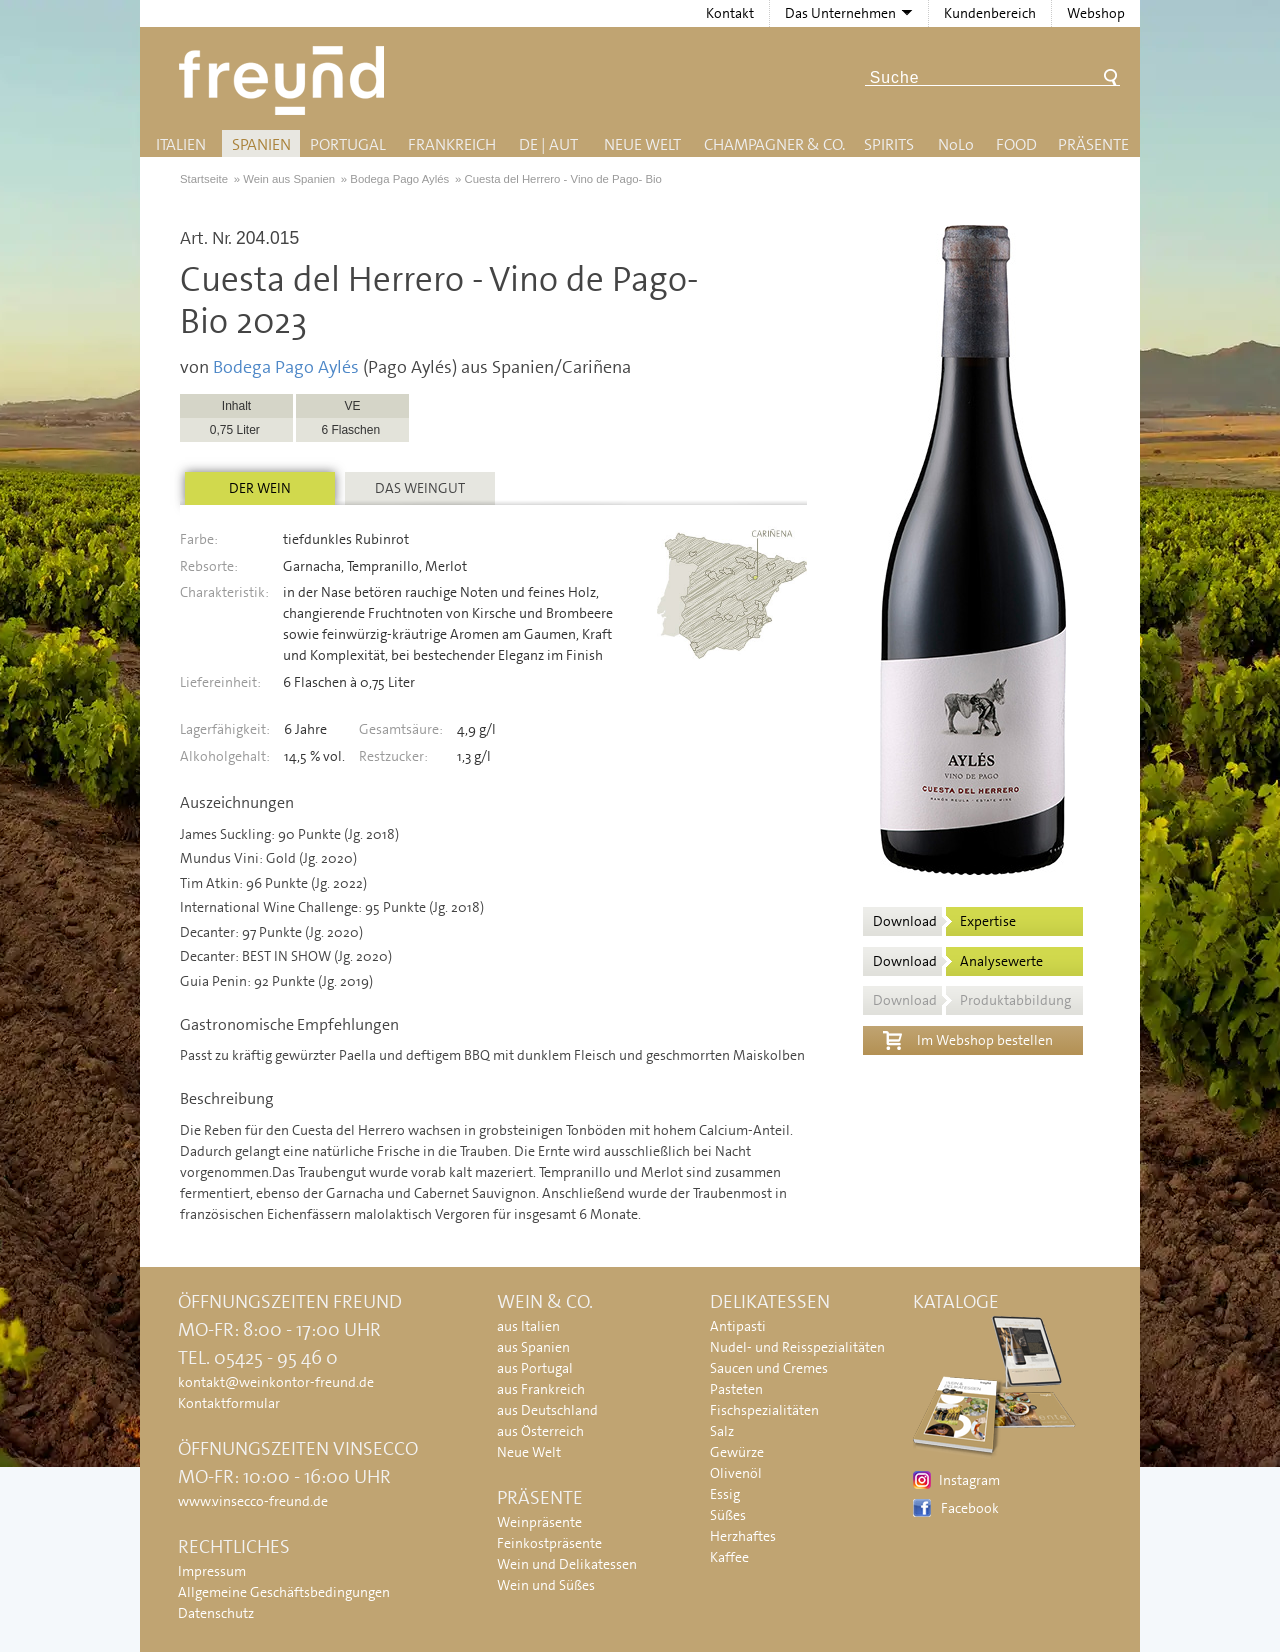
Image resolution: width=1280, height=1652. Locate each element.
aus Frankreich (541, 1389)
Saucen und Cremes (769, 1368)
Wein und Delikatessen (567, 1564)
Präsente (1093, 144)
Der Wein (260, 488)
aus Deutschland (547, 1410)
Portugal (348, 144)
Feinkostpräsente (549, 1543)
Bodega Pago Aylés (286, 367)
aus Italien (528, 1326)
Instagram (969, 1480)
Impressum (212, 1571)
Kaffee (729, 1557)
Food (1016, 144)
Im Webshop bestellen (968, 1038)
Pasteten (736, 1389)
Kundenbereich (990, 13)
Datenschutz (216, 1613)
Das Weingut (420, 488)
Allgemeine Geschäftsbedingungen (284, 1592)
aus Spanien (533, 1347)
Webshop (1096, 13)
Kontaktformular (229, 1403)
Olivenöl (736, 1473)
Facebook (970, 1508)
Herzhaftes (743, 1536)
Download (944, 921)
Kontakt (730, 13)
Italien (181, 144)
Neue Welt (642, 144)
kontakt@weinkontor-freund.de (276, 1382)
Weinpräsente (539, 1522)
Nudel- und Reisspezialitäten (797, 1347)
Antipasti (738, 1326)
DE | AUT (548, 144)
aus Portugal (535, 1368)
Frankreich (452, 144)
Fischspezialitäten (764, 1410)
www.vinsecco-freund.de (253, 1501)
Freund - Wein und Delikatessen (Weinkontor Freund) (285, 80)
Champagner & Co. (774, 144)
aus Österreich (540, 1431)
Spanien (261, 144)
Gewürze (737, 1452)
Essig (725, 1494)
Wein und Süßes (546, 1585)
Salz (722, 1431)
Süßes (728, 1515)
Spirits (889, 144)
